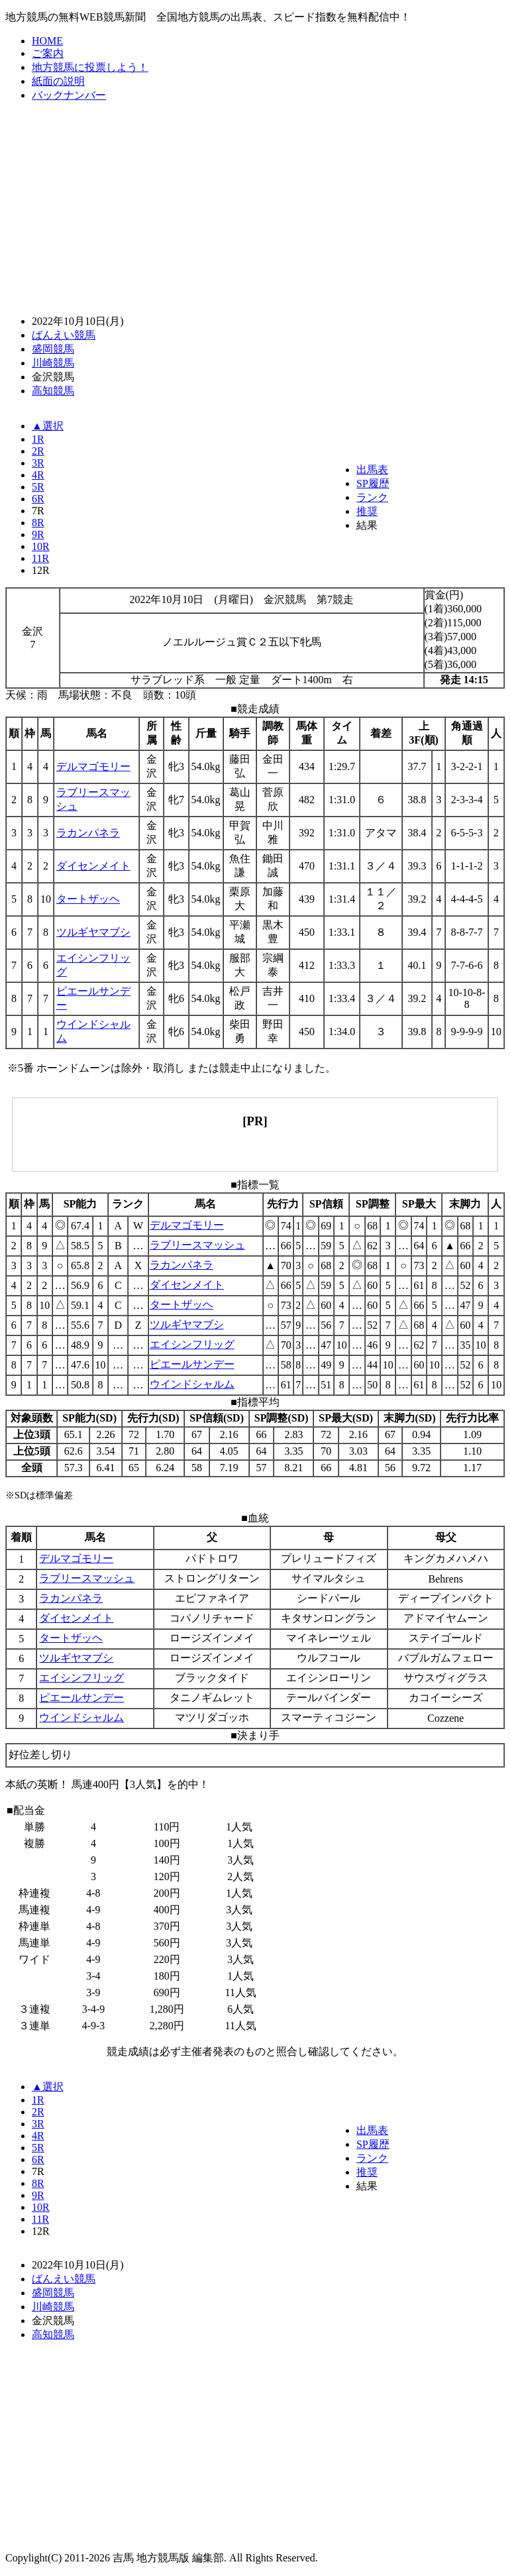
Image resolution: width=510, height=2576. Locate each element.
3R (38, 463)
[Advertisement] (258, 207)
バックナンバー (69, 95)
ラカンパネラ (88, 832)
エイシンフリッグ (192, 1344)
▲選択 (48, 425)
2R (38, 451)
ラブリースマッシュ (197, 1245)
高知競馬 (53, 390)
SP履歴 (372, 483)
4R (38, 474)
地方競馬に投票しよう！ (90, 67)
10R (41, 546)
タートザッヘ (88, 899)
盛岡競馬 (53, 349)
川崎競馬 (53, 362)
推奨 (367, 511)
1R (38, 439)
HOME (47, 40)
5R (38, 486)
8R (38, 522)
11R (40, 558)
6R (38, 498)
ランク (372, 497)
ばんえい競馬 (63, 335)
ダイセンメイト (93, 865)
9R (38, 534)
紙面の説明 (58, 81)
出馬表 (372, 469)
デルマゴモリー (93, 766)
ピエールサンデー (192, 1364)
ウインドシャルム (192, 1384)
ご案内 (48, 53)
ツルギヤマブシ (93, 932)
